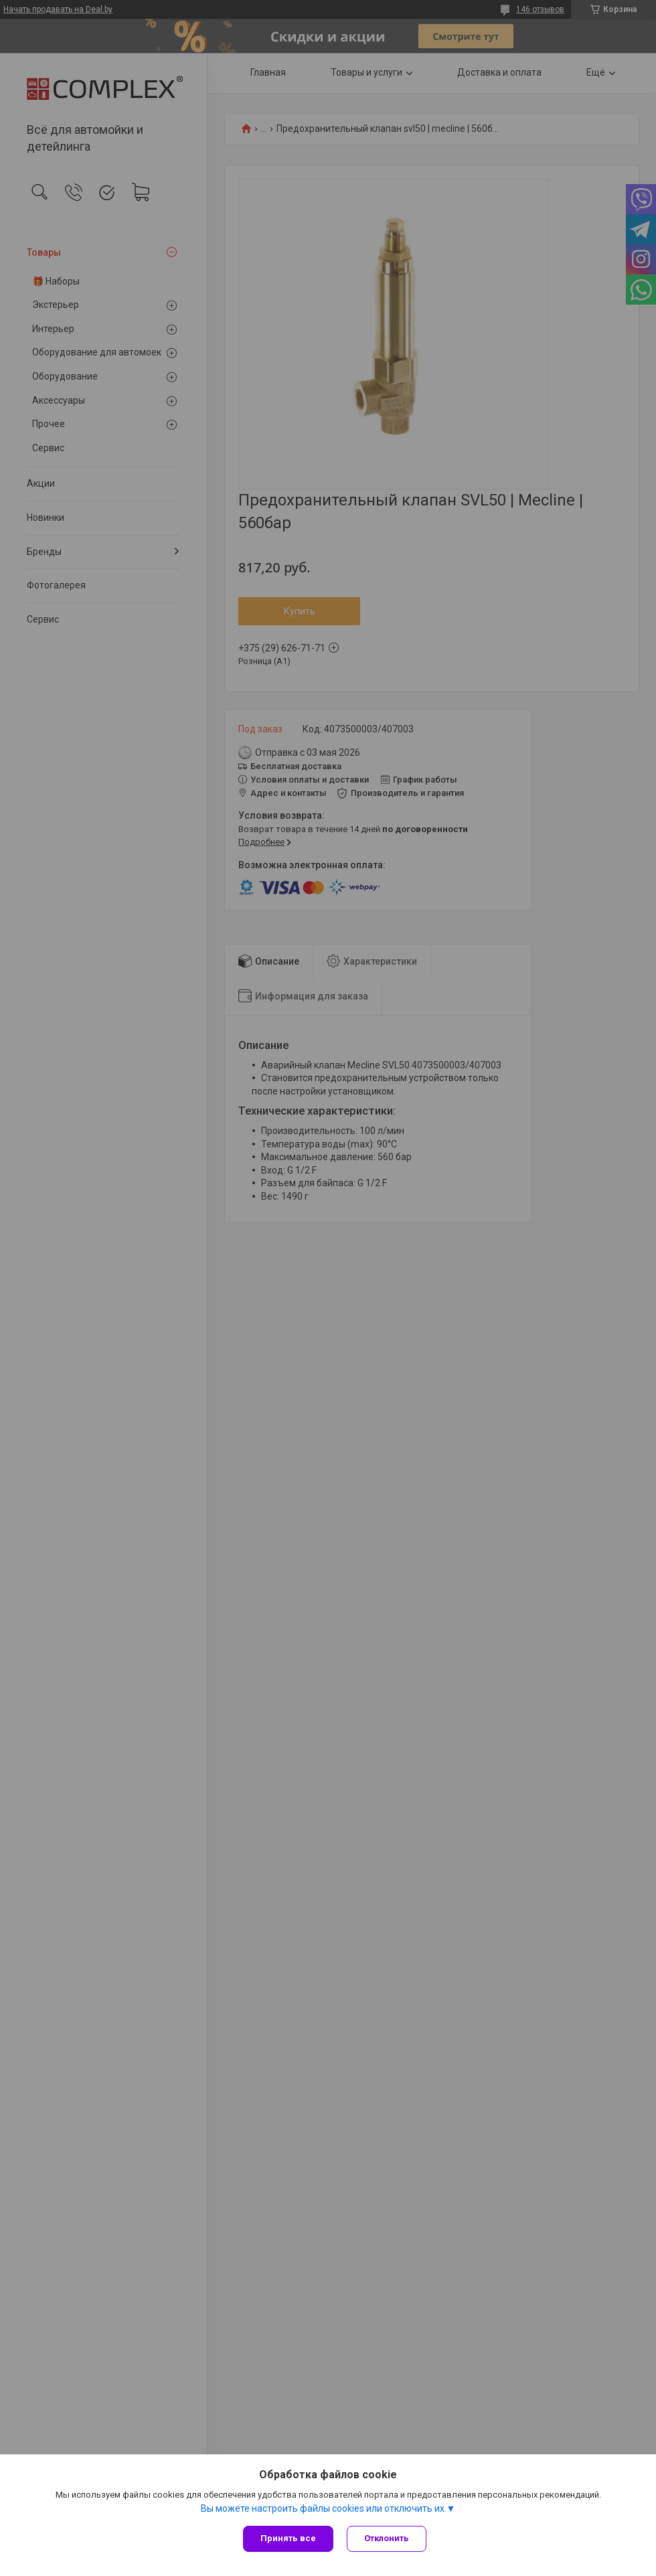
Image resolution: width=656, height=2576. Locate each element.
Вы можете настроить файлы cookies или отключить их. (323, 2508)
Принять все (288, 2538)
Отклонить (386, 2538)
